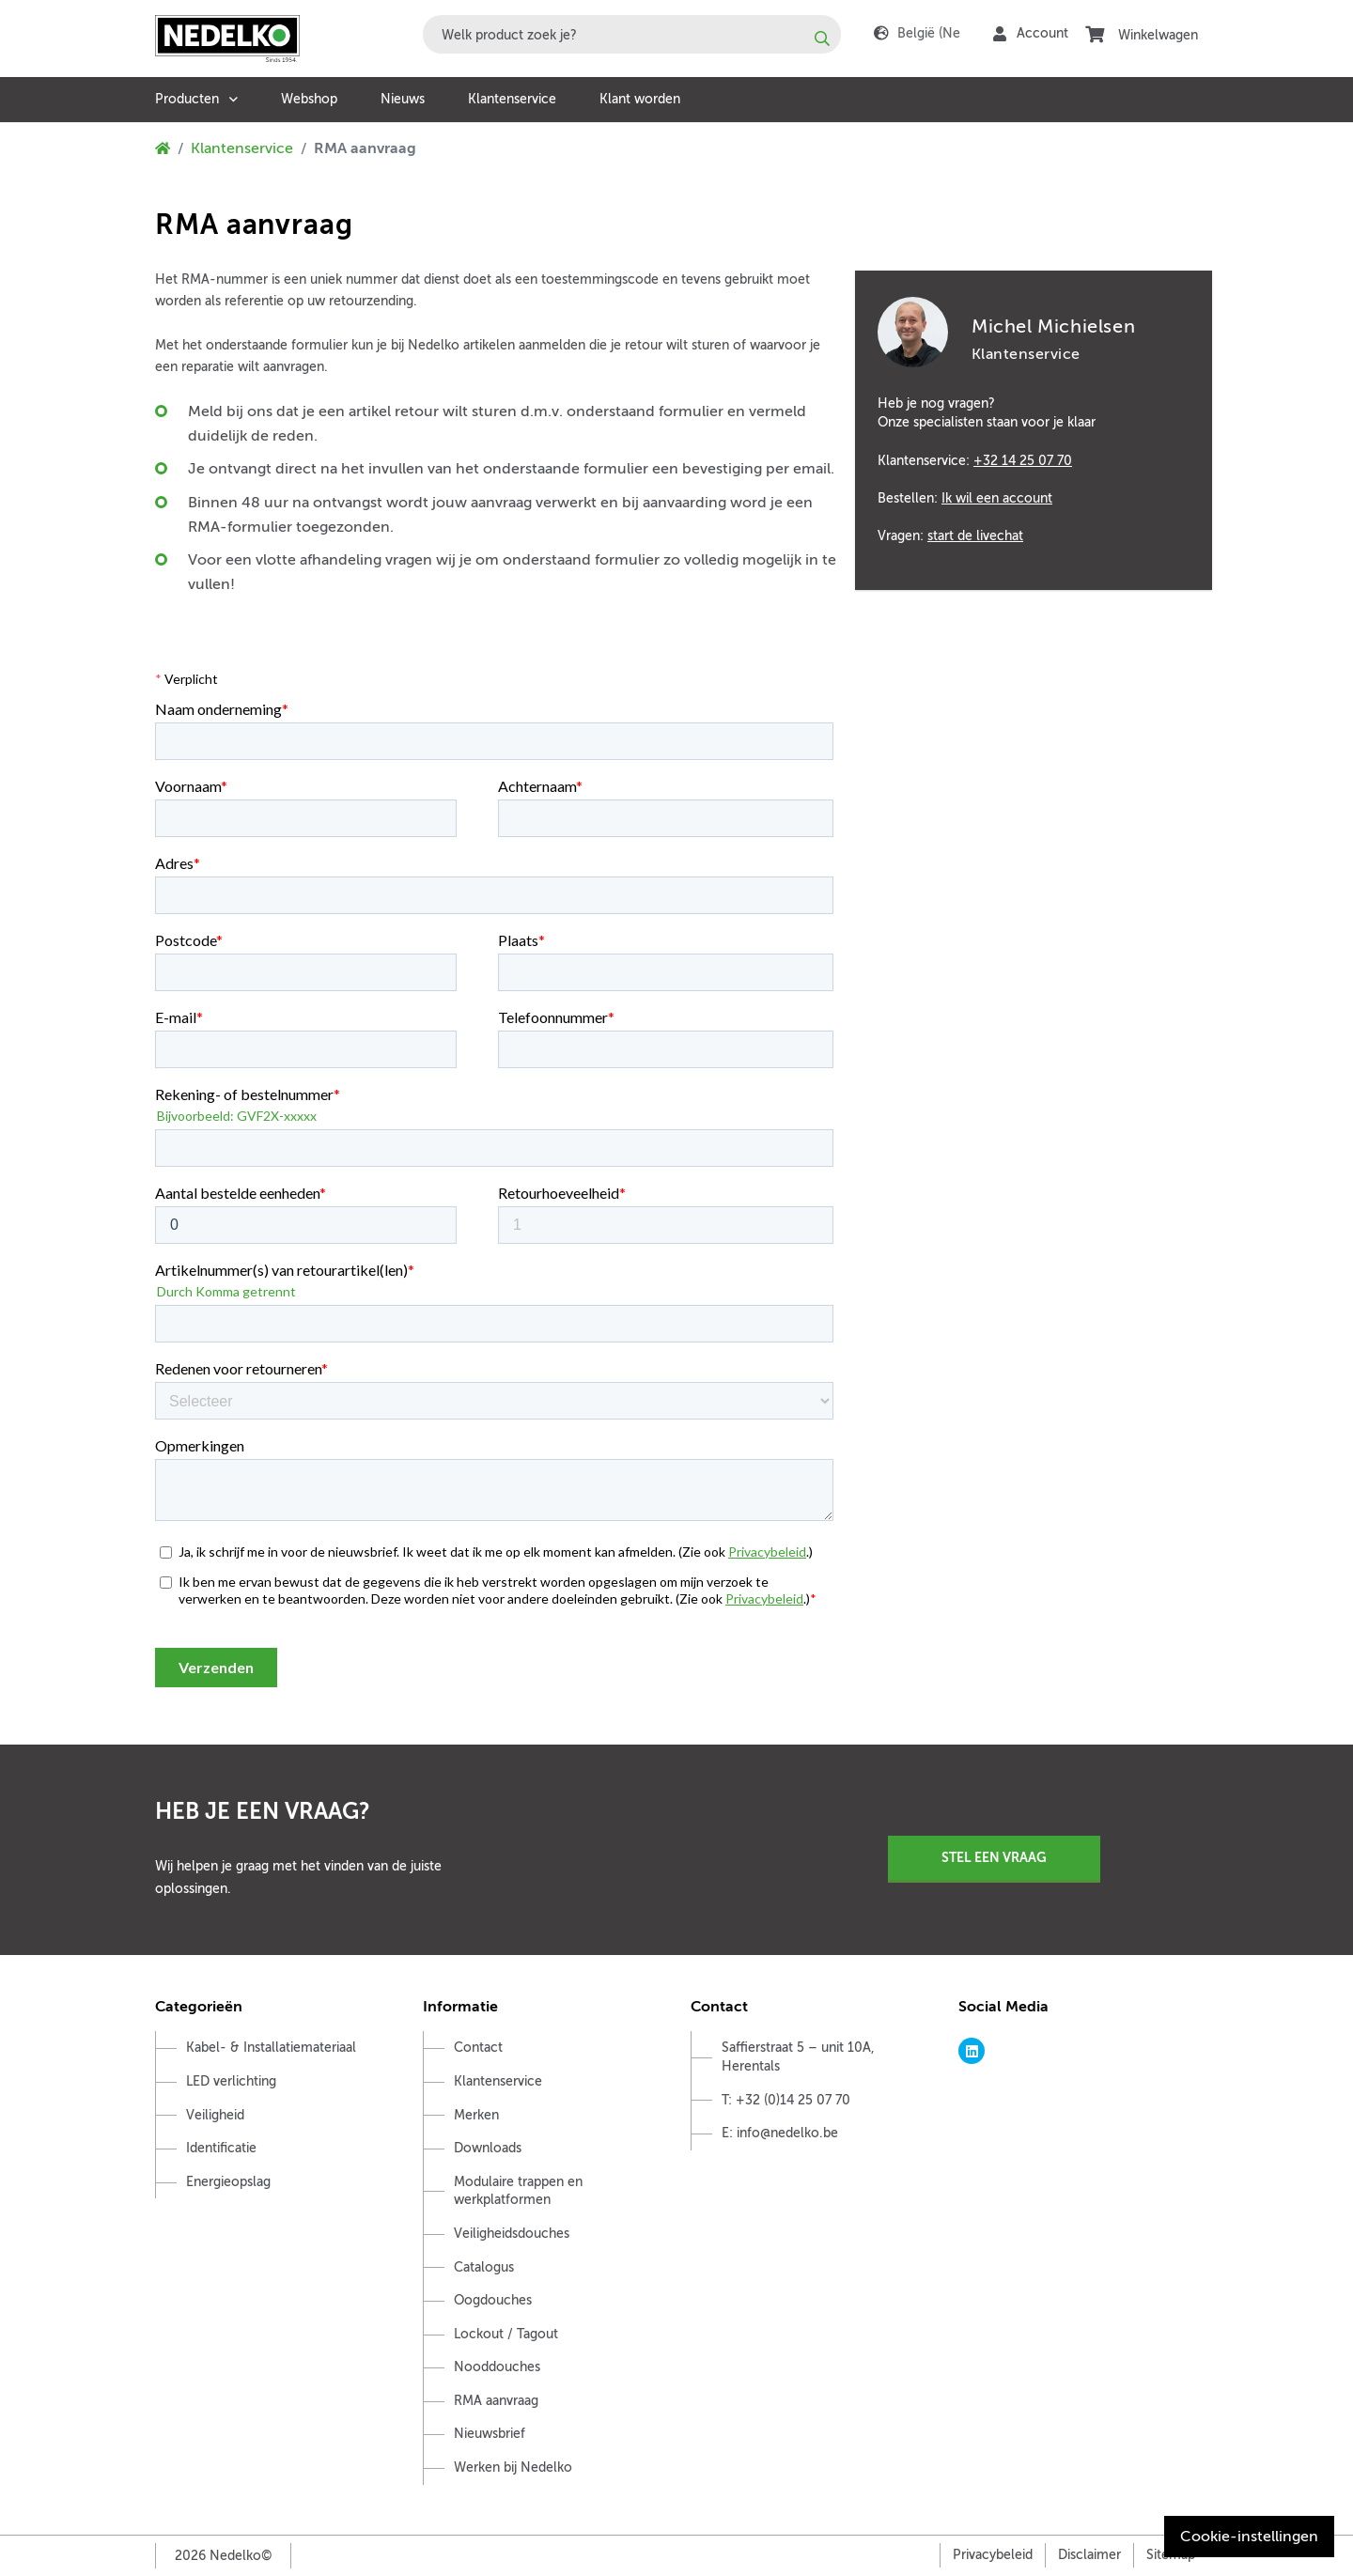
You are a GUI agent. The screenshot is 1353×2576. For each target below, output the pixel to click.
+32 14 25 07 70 (1022, 460)
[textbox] (632, 34)
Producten (187, 99)
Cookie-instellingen (1249, 2536)
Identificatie (221, 2148)
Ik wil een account (996, 497)
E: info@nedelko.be (780, 2133)
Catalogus (484, 2267)
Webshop (309, 99)
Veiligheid (215, 2115)
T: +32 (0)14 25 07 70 (786, 2100)
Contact (478, 2048)
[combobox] (632, 34)
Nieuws (403, 99)
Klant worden (639, 99)
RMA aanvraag (496, 2401)
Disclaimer (1089, 2555)
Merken (476, 2115)
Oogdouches (493, 2300)
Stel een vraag (994, 1857)
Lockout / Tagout (506, 2334)
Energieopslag (228, 2182)
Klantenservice (512, 99)
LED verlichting (231, 2081)
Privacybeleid (993, 2555)
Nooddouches (497, 2367)
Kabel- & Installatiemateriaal (271, 2048)
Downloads (487, 2148)
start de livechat (975, 535)
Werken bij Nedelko (513, 2467)
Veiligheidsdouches (511, 2234)
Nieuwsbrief (489, 2434)
